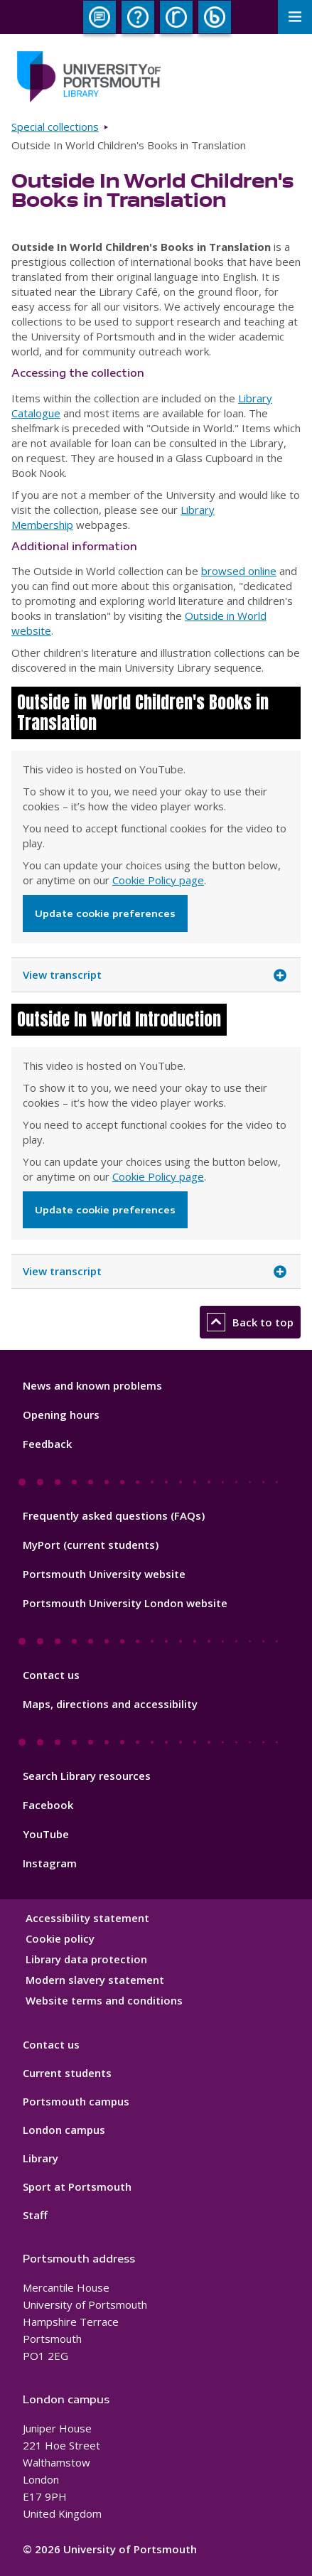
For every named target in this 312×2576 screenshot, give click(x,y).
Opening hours (61, 1414)
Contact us (51, 1675)
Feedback (47, 1444)
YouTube (46, 1834)
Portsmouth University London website (125, 1603)
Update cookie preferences (105, 913)
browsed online (238, 571)
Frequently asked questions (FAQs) (114, 1515)
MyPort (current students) (90, 1544)
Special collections (55, 126)
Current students (67, 2073)
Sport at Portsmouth (77, 2186)
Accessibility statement (87, 1918)
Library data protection (86, 1959)
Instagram (50, 1863)
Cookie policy (60, 1938)
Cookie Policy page (158, 880)
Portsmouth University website (104, 1574)
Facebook (48, 1805)
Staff (35, 2215)
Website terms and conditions (104, 2000)
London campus (64, 2129)
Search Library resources (87, 1776)
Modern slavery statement (95, 1980)
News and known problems (92, 1385)
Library (40, 2158)
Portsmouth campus (76, 2101)
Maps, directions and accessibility (110, 1704)
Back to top (250, 1322)
